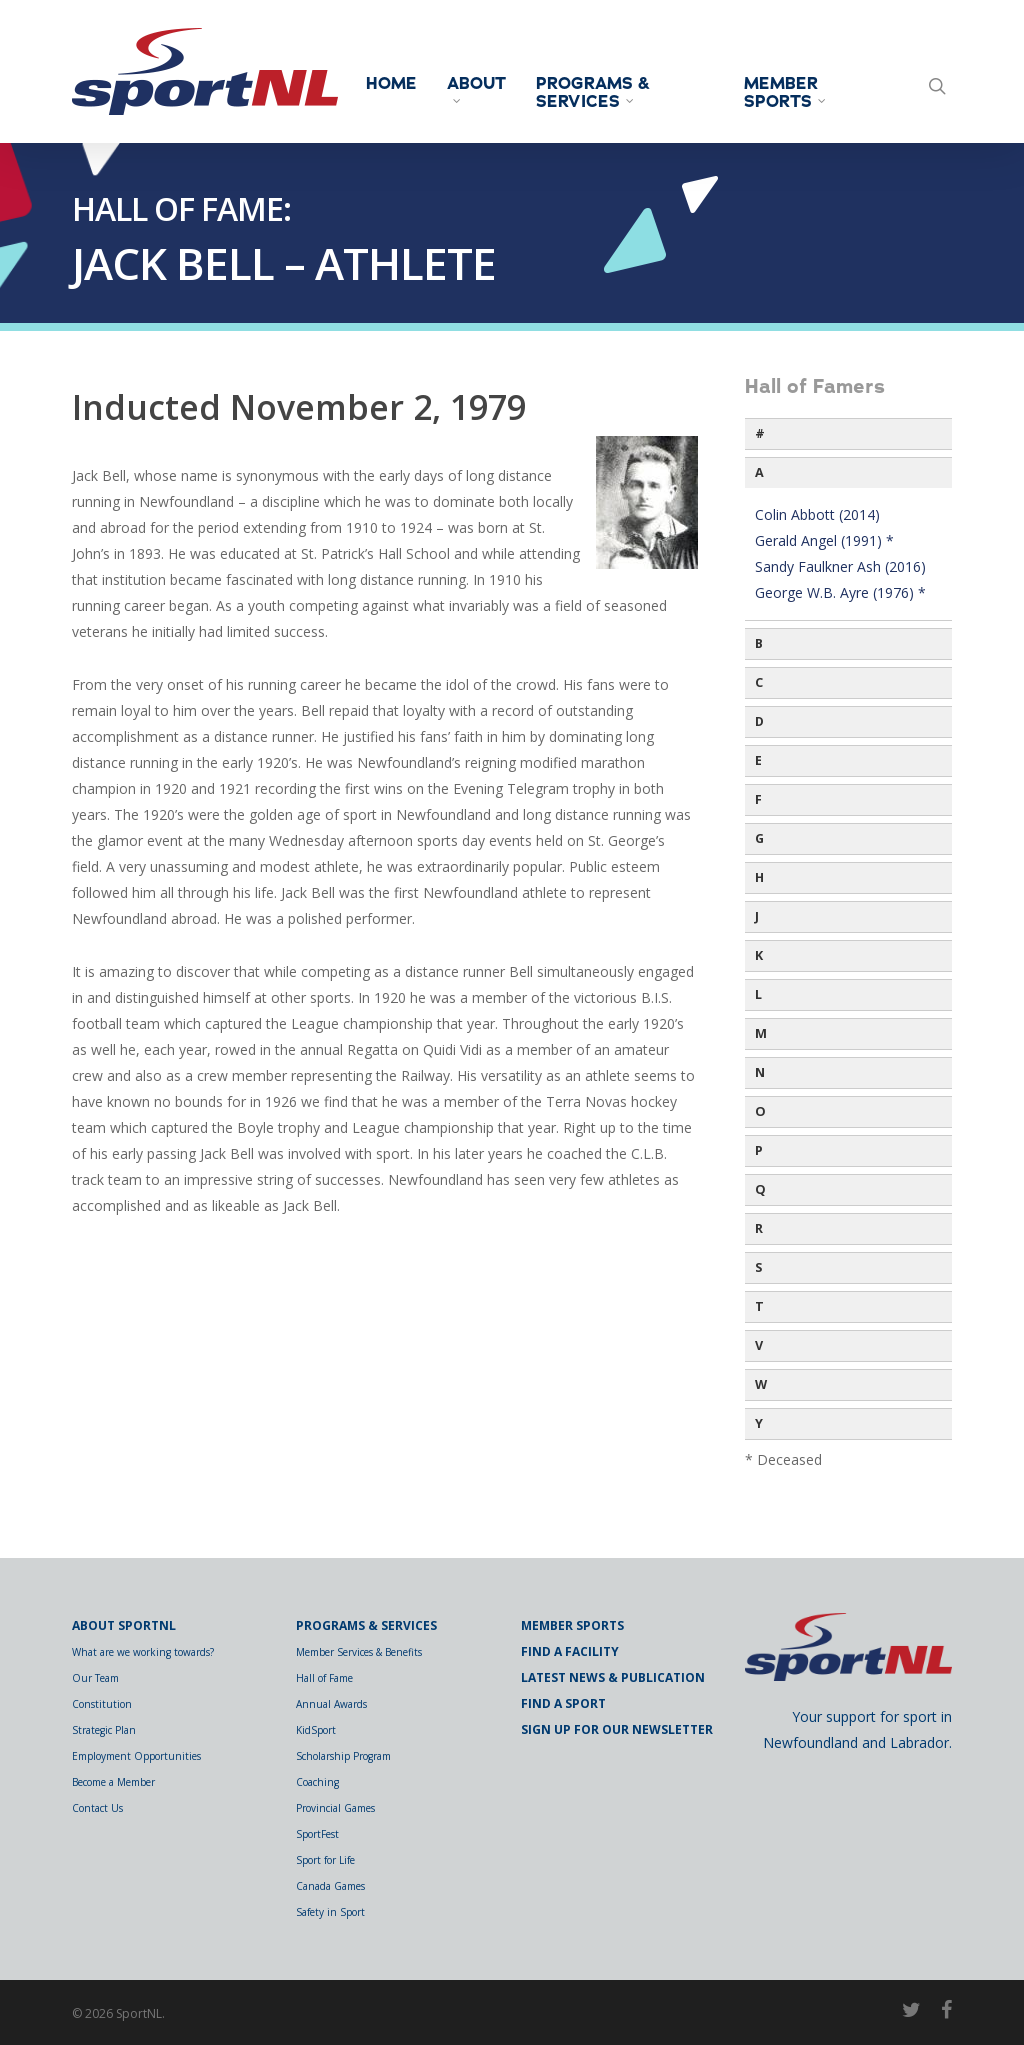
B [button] (759, 643)
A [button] (759, 472)
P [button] (759, 1150)
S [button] (758, 1267)
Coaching (317, 1782)
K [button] (759, 955)
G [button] (759, 838)
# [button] (760, 433)
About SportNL (124, 1625)
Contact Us (97, 1808)
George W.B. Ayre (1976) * (840, 592)
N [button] (760, 1072)
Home (391, 84)
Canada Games (330, 1886)
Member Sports (786, 93)
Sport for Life (325, 1860)
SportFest (317, 1834)
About (476, 89)
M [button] (761, 1033)
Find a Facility (570, 1651)
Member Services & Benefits (359, 1652)
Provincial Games (335, 1808)
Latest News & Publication (613, 1677)
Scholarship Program (343, 1756)
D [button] (759, 721)
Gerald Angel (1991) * (824, 540)
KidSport (316, 1730)
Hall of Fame (324, 1678)
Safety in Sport (330, 1912)
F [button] (758, 799)
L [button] (758, 994)
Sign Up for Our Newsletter (617, 1729)
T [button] (759, 1306)
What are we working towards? (143, 1652)
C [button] (759, 682)
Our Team (95, 1678)
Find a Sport (563, 1703)
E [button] (758, 760)
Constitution (102, 1704)
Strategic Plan (104, 1730)
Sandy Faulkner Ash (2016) (840, 566)
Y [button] (759, 1423)
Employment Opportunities (136, 1756)
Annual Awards (331, 1704)
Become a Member (113, 1782)
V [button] (759, 1345)
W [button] (761, 1384)
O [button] (760, 1111)
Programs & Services (593, 93)
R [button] (759, 1228)
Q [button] (760, 1189)
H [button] (759, 877)
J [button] (757, 916)
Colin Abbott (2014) (817, 514)
